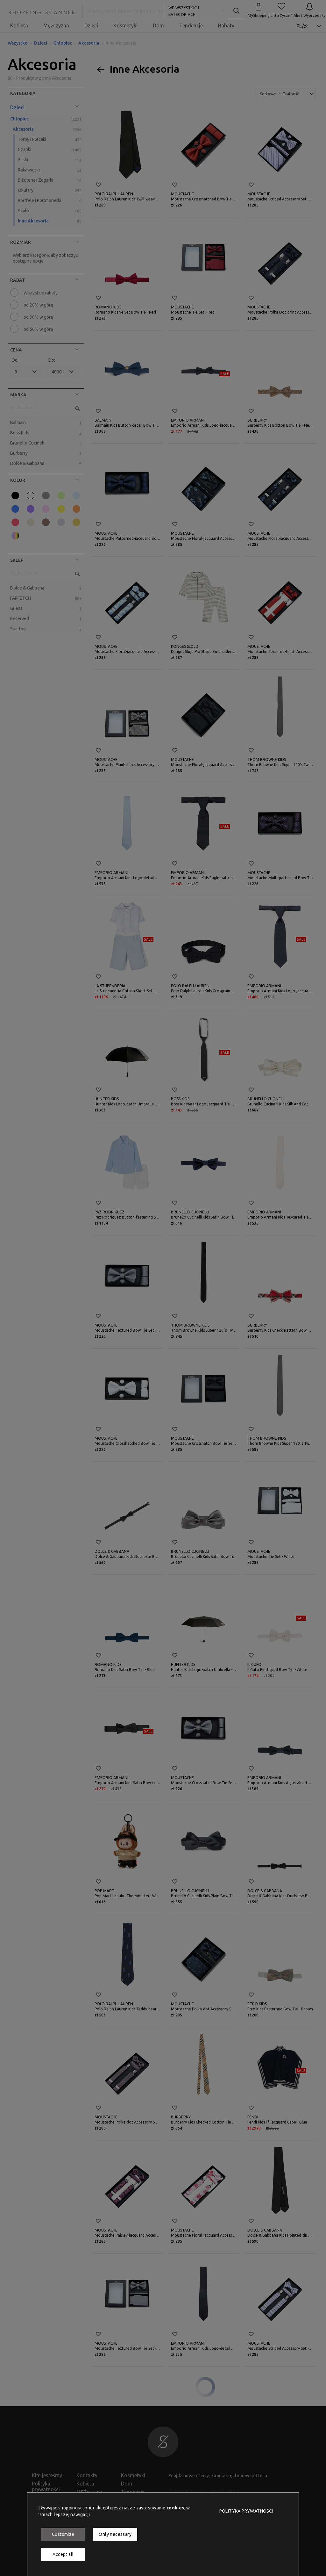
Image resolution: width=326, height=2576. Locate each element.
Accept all (63, 2554)
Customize (63, 2534)
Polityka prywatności (246, 2511)
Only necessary (115, 2534)
